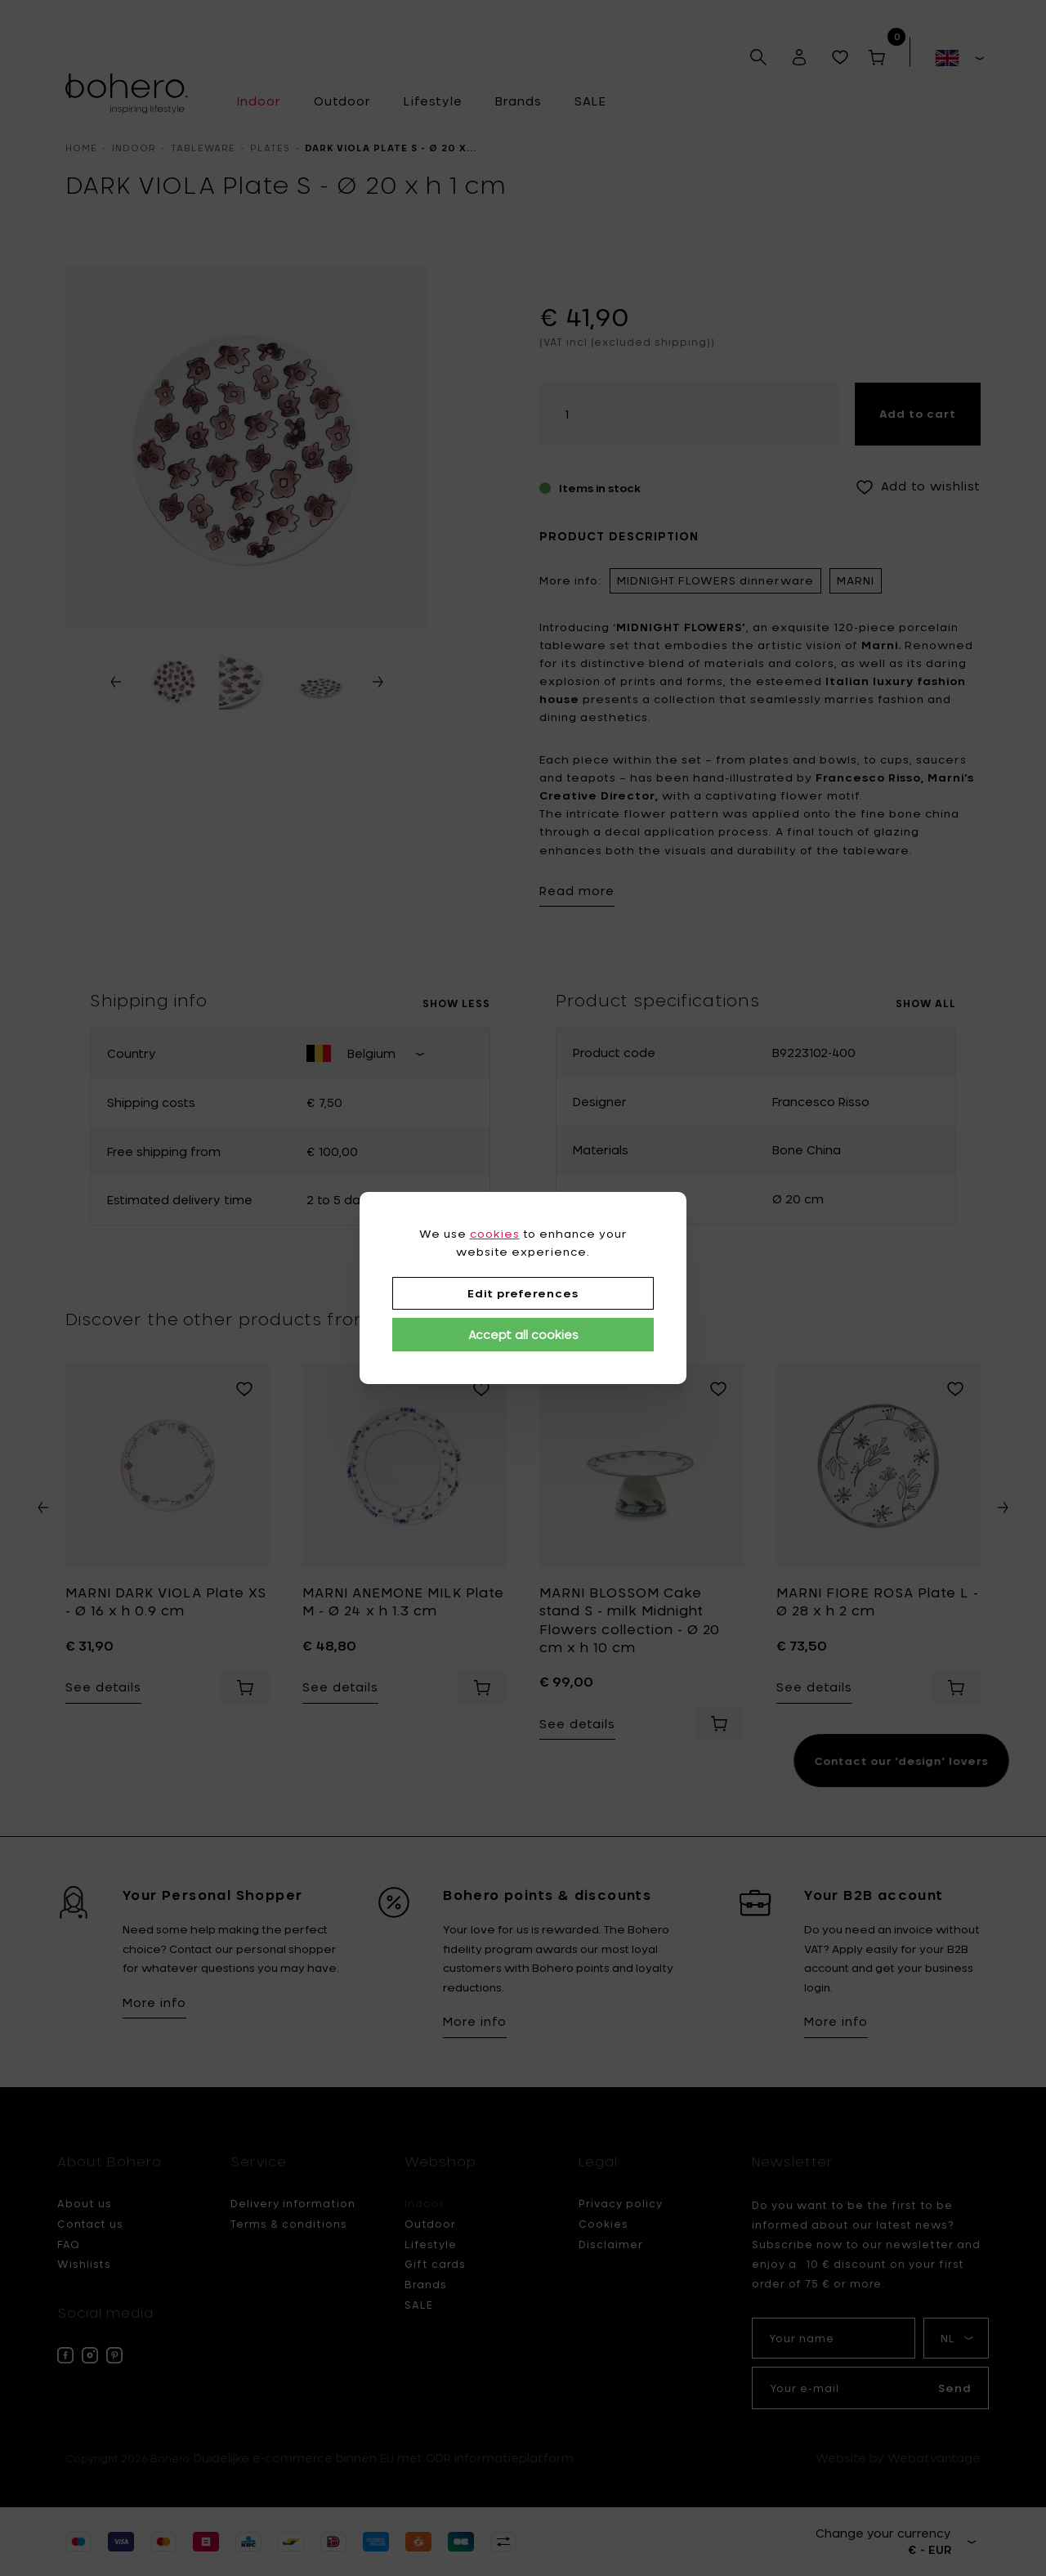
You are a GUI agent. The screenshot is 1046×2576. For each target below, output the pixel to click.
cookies (495, 1233)
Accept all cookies (523, 1335)
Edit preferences (523, 1293)
